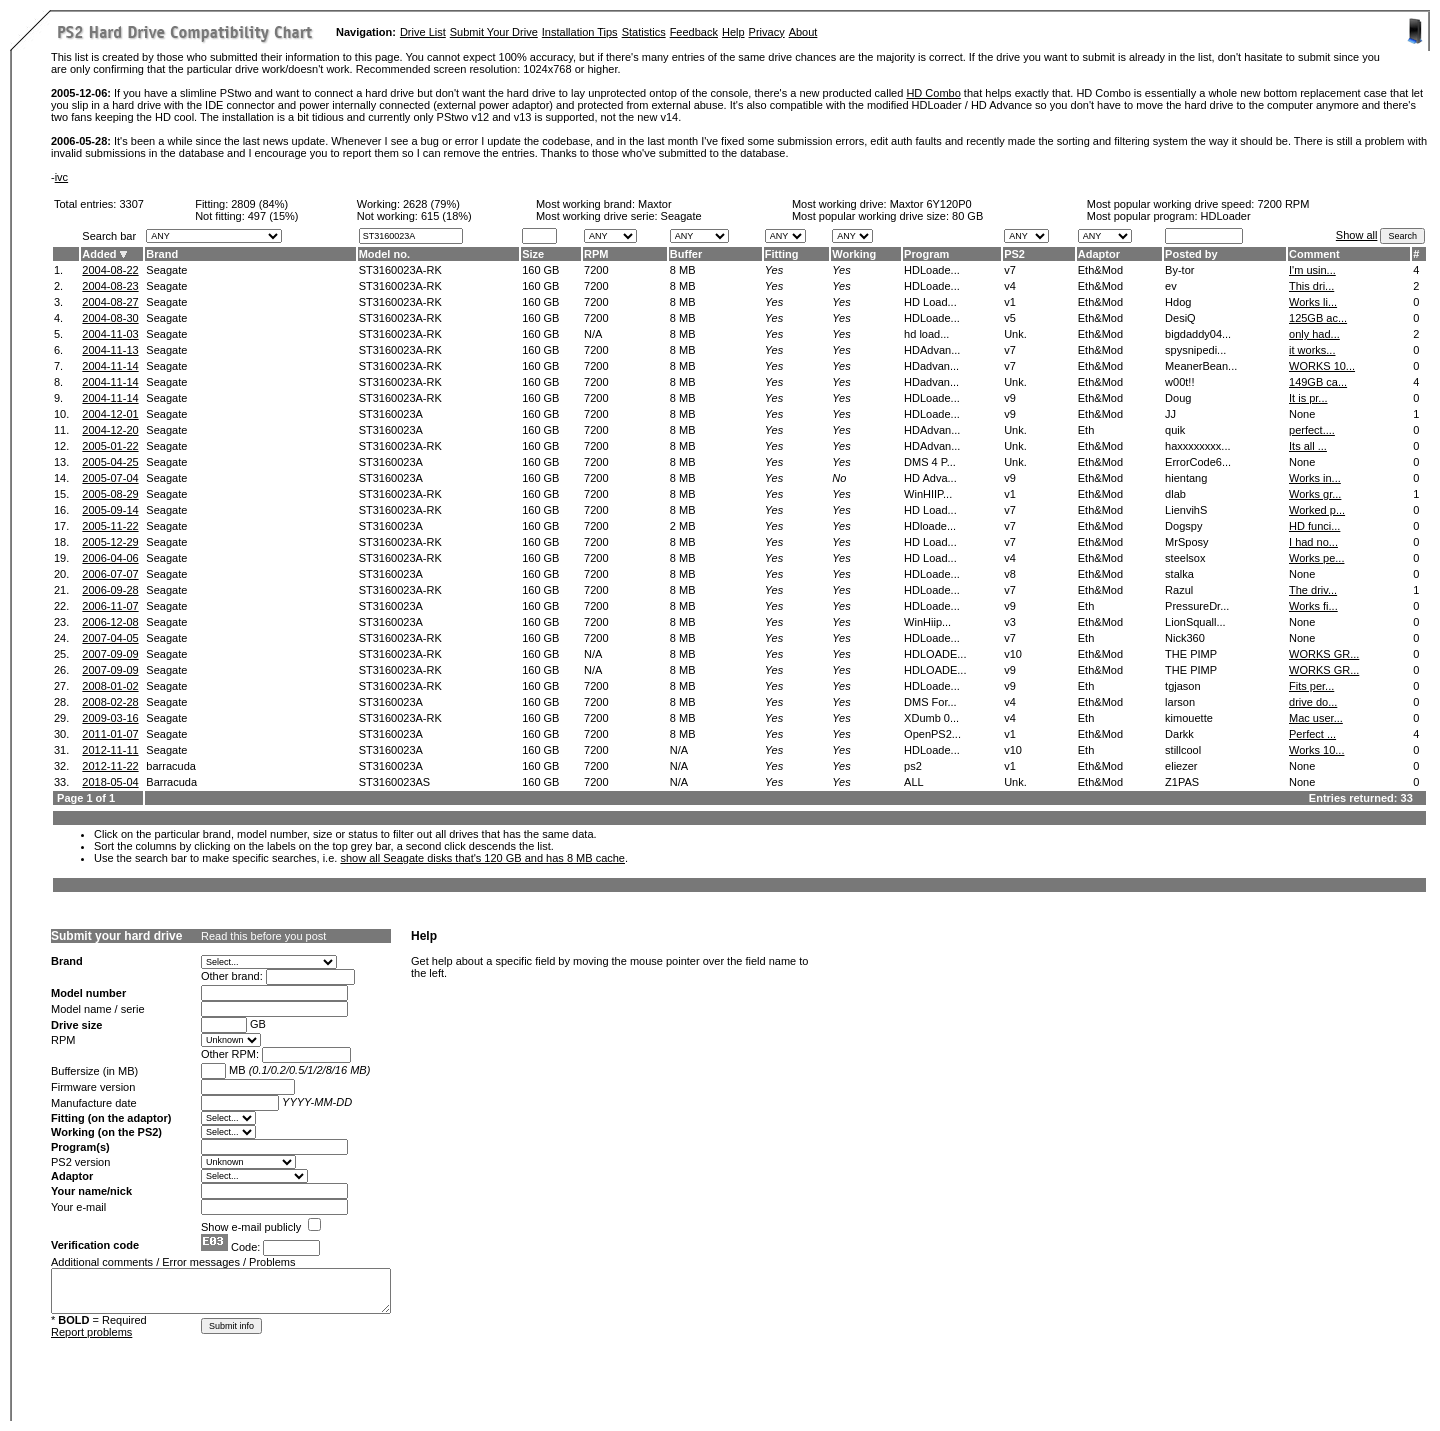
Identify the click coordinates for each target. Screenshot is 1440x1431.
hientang (1186, 478)
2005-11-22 (110, 526)
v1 (1010, 302)
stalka (1179, 574)
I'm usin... (1312, 270)
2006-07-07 (110, 574)
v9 (1010, 398)
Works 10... (1316, 750)
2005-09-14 (110, 510)
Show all (1357, 235)
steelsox (1185, 558)
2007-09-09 (110, 654)
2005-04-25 (110, 462)
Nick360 (1185, 638)
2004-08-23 (110, 286)
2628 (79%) (431, 204)
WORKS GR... (1324, 654)
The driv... (1313, 590)
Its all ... (1308, 446)
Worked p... (1317, 510)
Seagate (166, 270)
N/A (593, 334)
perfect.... (1312, 430)
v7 (1010, 270)
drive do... (1313, 702)
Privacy (767, 32)
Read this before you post (263, 936)
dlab (1175, 494)
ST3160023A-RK (400, 270)
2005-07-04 (110, 478)
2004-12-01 (110, 414)
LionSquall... (1195, 622)
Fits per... (1311, 686)
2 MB (683, 526)
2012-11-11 (110, 750)
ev (1171, 286)
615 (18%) (446, 216)
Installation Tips (580, 32)
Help (733, 32)
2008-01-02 (110, 686)
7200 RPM (1283, 204)
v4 (1010, 286)
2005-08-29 (110, 494)
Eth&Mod (1100, 270)
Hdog (1178, 302)
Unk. (1015, 334)
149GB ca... (1318, 382)
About (803, 32)
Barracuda (171, 782)
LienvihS (1186, 510)
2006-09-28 (110, 590)
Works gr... (1315, 494)
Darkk (1179, 734)
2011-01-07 (110, 734)
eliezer (1181, 766)
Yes (774, 270)
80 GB (967, 216)
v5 (1010, 318)
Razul (1179, 590)
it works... (1312, 350)
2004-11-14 (110, 366)
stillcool (1183, 750)
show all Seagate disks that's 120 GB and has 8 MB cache (482, 858)
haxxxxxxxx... (1197, 446)
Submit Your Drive (494, 32)
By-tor (1179, 270)
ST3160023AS (395, 782)
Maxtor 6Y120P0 (931, 204)
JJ (1170, 414)
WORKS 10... (1322, 366)
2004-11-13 (110, 350)
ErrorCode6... (1198, 462)
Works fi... (1313, 606)
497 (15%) (273, 216)
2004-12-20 (110, 430)
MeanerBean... (1201, 366)
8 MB (683, 270)
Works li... (1313, 302)
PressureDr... (1197, 606)
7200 (596, 270)
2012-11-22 (110, 766)
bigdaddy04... (1198, 334)
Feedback (694, 32)
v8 (1010, 574)
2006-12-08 (110, 622)
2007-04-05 (110, 638)
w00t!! (1179, 382)
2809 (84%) (259, 204)
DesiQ (1180, 318)
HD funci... (1314, 526)
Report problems (91, 1332)
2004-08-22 (110, 270)
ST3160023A (391, 414)
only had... (1314, 334)
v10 (1013, 654)
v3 (1010, 622)
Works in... (1315, 478)
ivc (61, 177)
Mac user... (1316, 718)
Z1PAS (1182, 782)
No (839, 478)
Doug (1178, 398)
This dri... (1311, 286)
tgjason (1182, 686)
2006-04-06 (110, 558)
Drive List (423, 32)
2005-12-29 (110, 542)
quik (1175, 430)
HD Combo (933, 93)
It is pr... (1308, 398)
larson (1180, 702)
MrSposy (1186, 542)
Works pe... (1316, 558)
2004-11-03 (110, 334)
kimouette (1189, 718)
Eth (1086, 430)
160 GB (540, 270)
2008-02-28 (110, 702)
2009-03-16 (110, 718)
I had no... (1313, 542)
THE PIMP (1191, 654)
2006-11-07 (110, 606)
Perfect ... (1312, 734)
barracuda (171, 766)
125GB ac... (1318, 318)
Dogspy (1183, 526)
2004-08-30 (110, 318)
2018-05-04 (110, 782)
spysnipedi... (1195, 350)
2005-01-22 (110, 446)
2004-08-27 (110, 302)
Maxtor (655, 204)
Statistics (644, 32)
